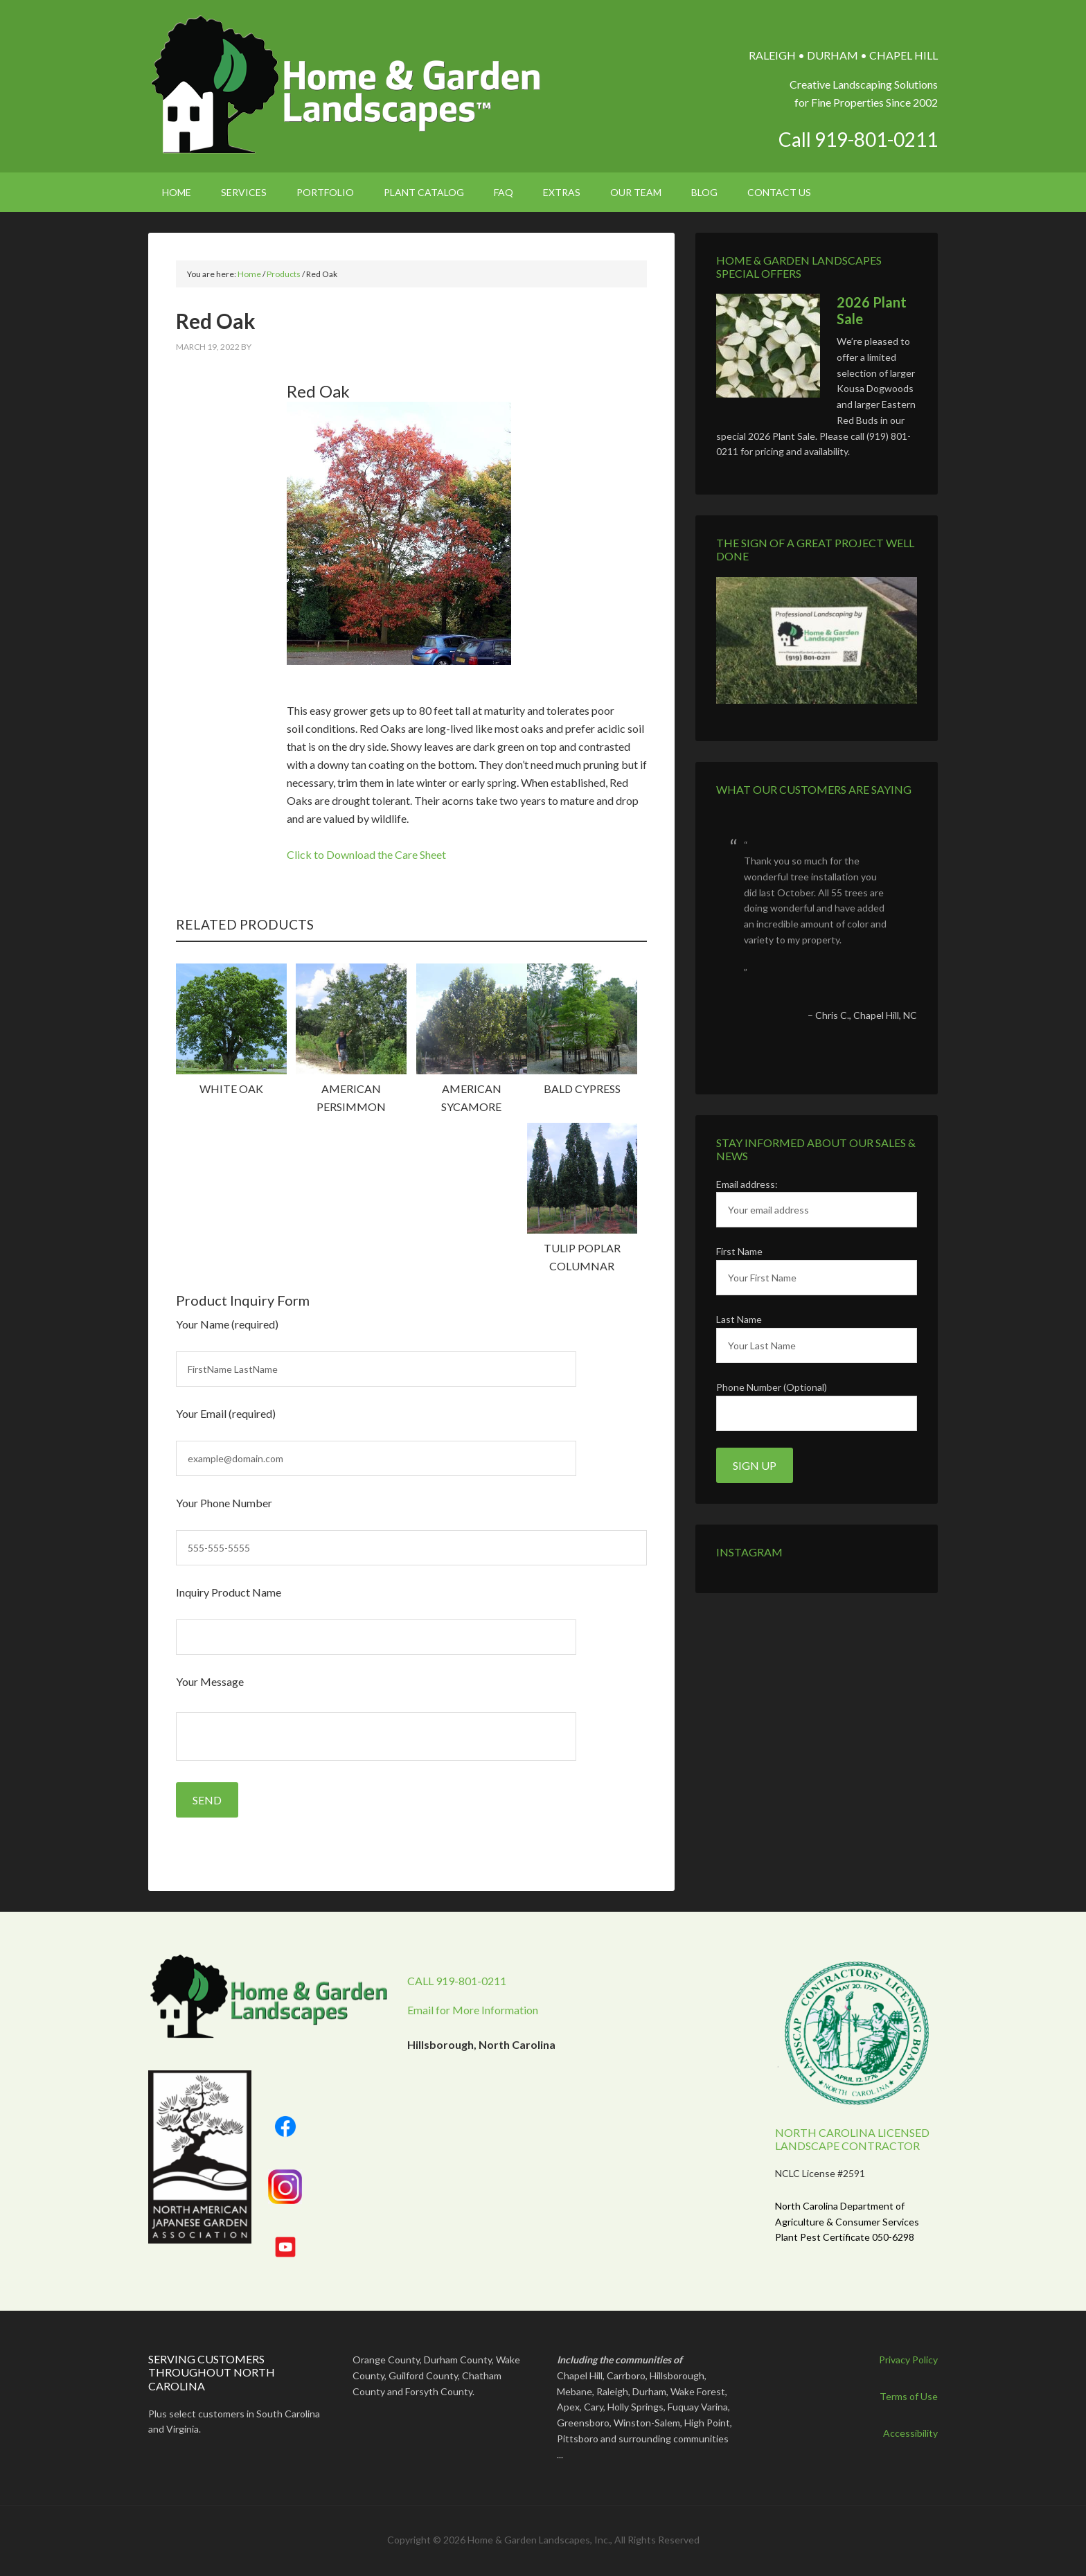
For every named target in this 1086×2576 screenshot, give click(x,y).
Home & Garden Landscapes (347, 85)
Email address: (747, 1184)
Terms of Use (909, 2396)
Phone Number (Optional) (771, 1387)
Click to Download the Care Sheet (366, 854)
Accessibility (910, 2433)
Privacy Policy (908, 2359)
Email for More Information (472, 2009)
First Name (739, 1251)
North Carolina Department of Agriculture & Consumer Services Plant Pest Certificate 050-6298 (847, 2222)
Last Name (739, 1319)
